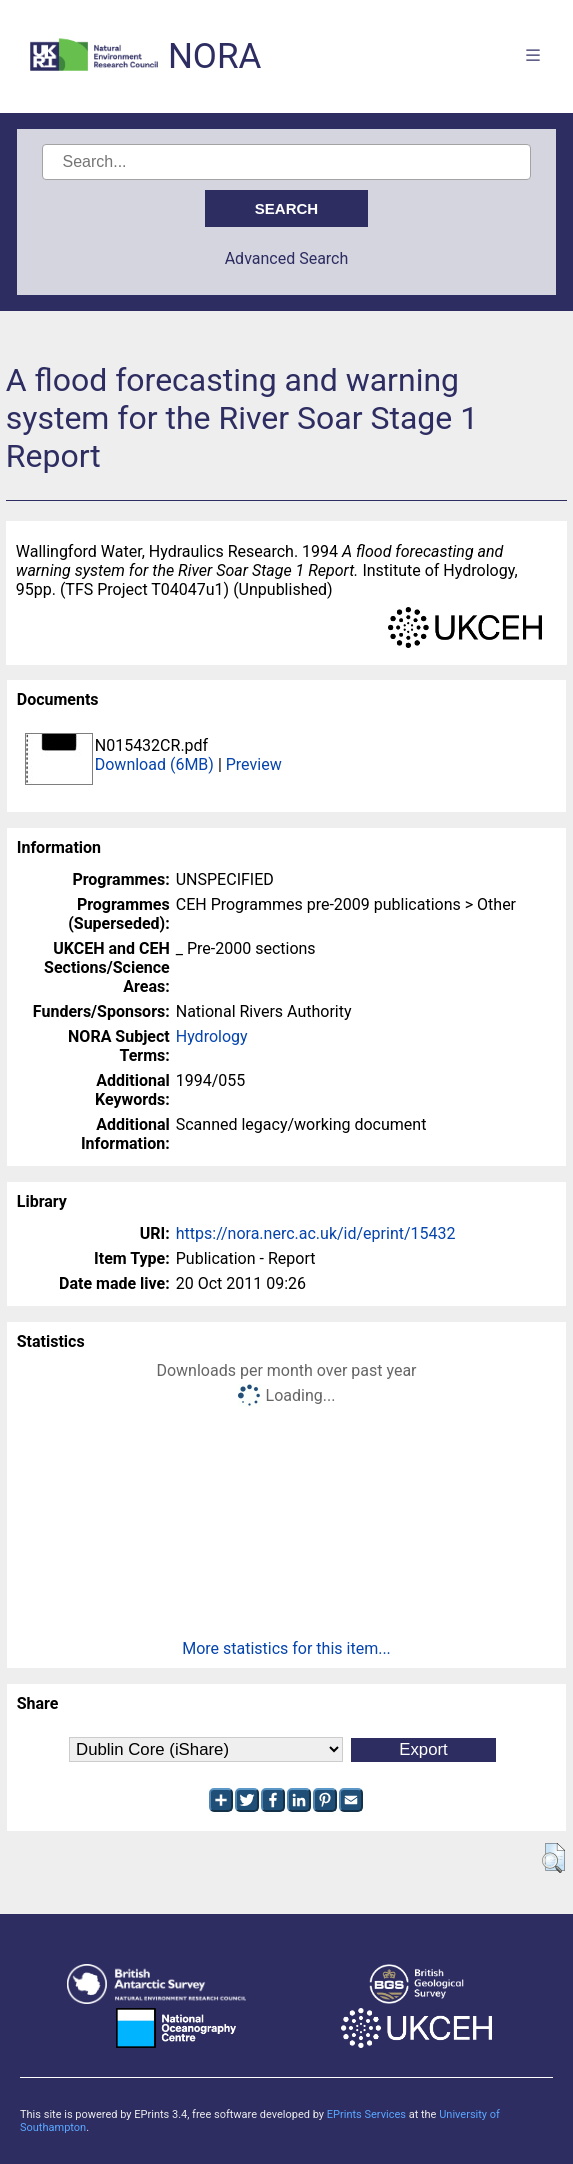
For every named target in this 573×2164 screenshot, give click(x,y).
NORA (214, 56)
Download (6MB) (154, 764)
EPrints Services (366, 2114)
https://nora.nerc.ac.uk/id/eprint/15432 (316, 1233)
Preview (254, 764)
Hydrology (212, 1036)
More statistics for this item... (286, 1648)
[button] (553, 1858)
